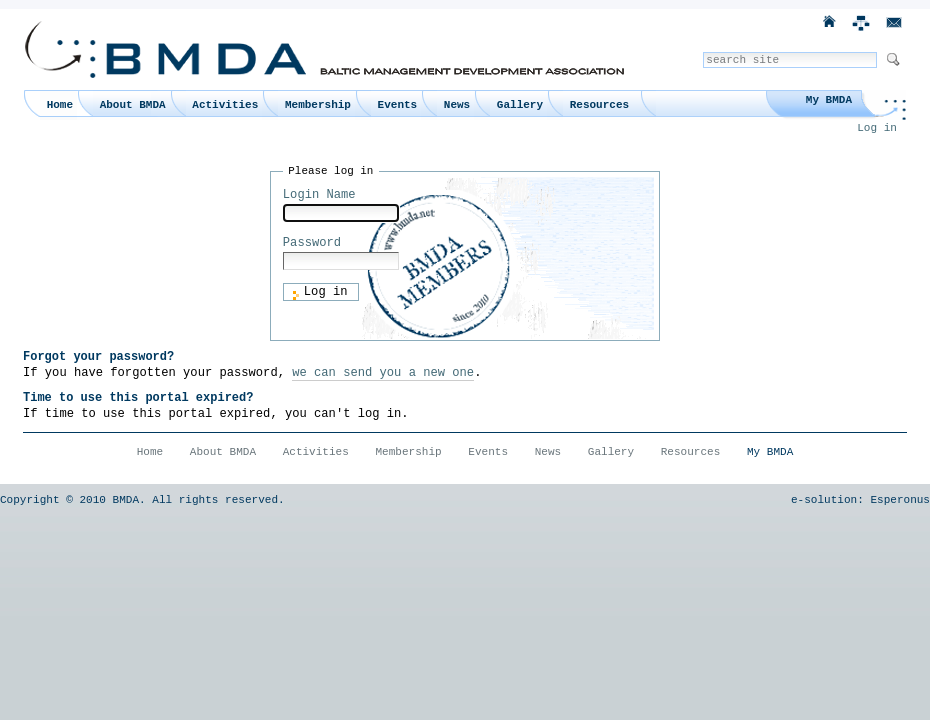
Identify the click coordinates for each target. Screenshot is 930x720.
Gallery (520, 105)
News (457, 105)
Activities (225, 105)
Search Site (702, 51)
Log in (877, 128)
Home (60, 105)
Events (398, 105)
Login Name (319, 195)
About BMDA (133, 105)
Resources (599, 105)
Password (312, 243)
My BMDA (829, 100)
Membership (318, 105)
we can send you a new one (383, 373)
